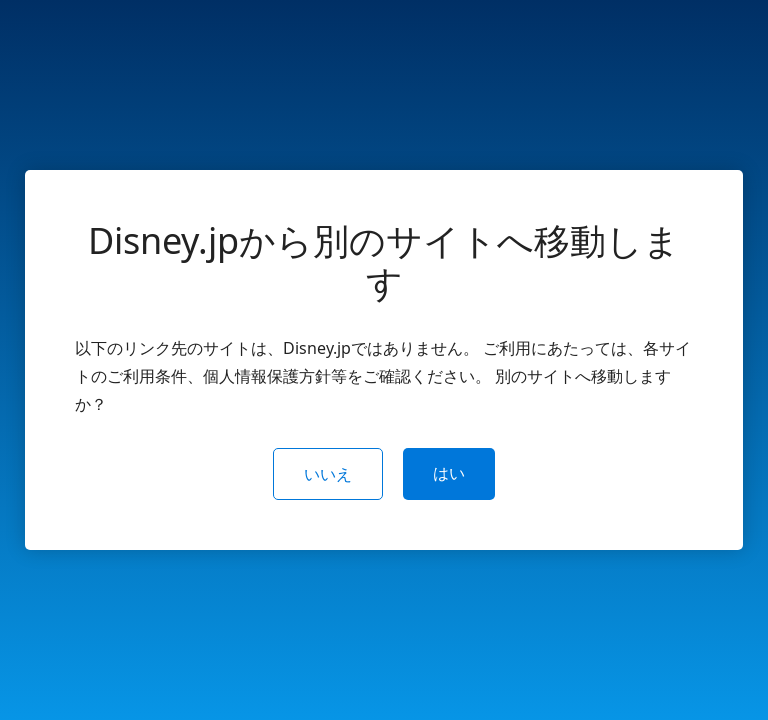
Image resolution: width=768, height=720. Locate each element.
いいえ (328, 474)
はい (449, 473)
